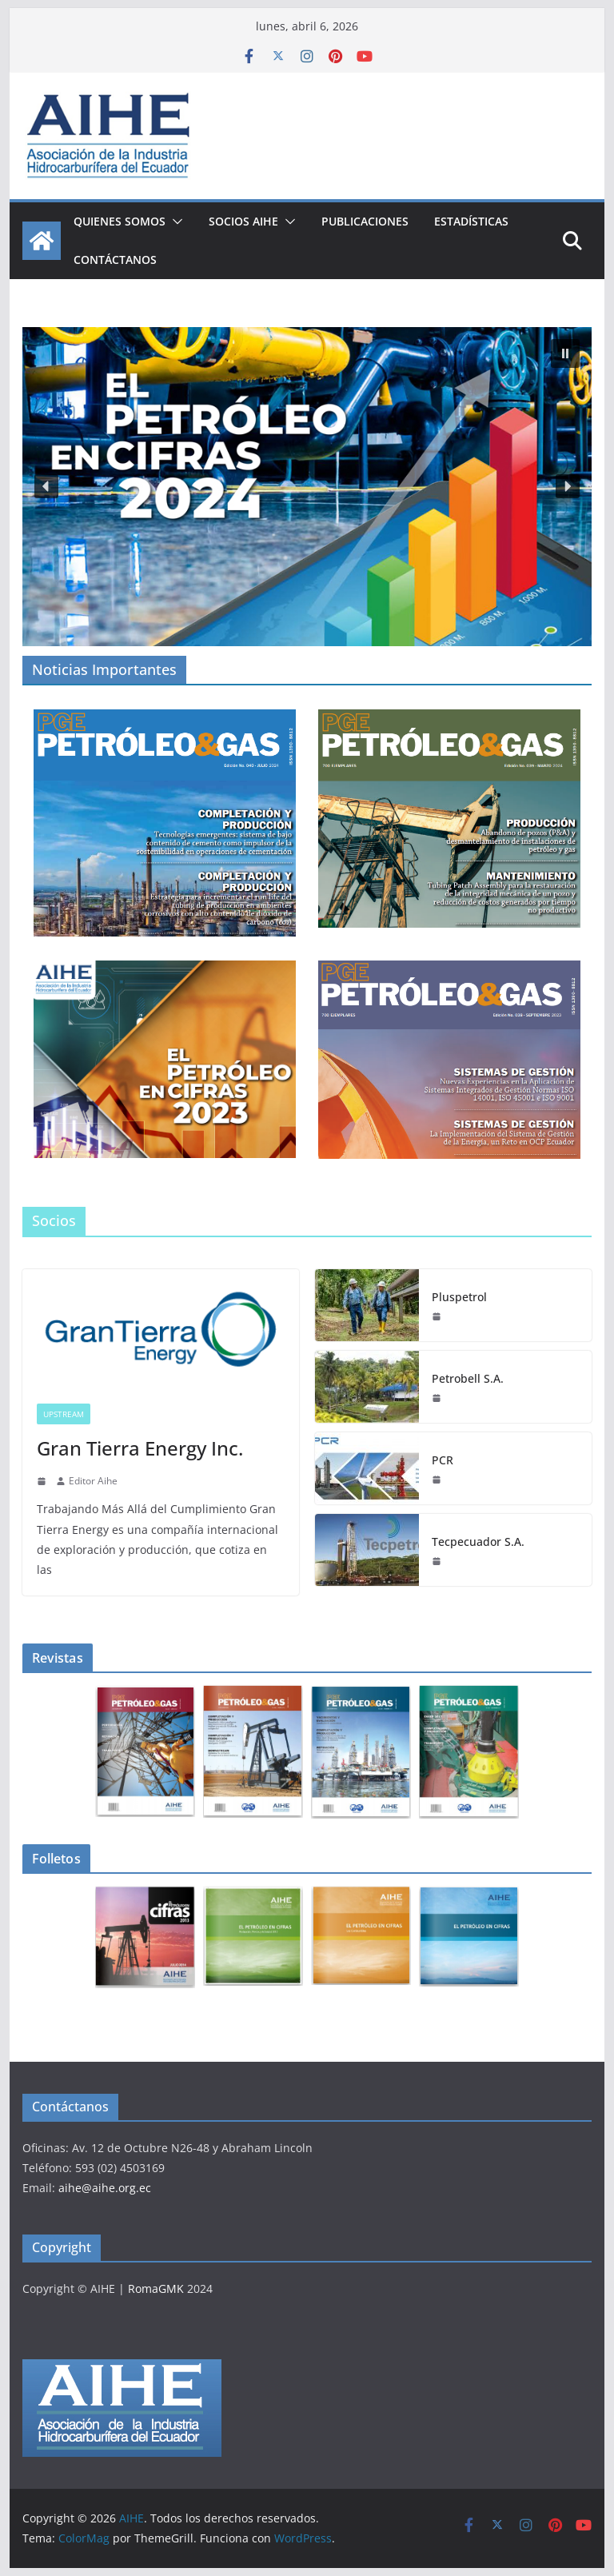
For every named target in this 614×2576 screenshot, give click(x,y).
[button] (174, 221)
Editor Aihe (93, 1481)
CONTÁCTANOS (115, 259)
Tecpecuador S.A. (478, 1541)
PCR (442, 1460)
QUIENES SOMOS (119, 221)
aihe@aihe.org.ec (104, 2187)
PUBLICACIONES (365, 221)
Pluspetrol (459, 1296)
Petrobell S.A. (468, 1378)
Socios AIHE (243, 221)
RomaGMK (156, 2288)
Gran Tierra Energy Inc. (140, 1448)
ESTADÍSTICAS (471, 221)
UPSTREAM (63, 1414)
